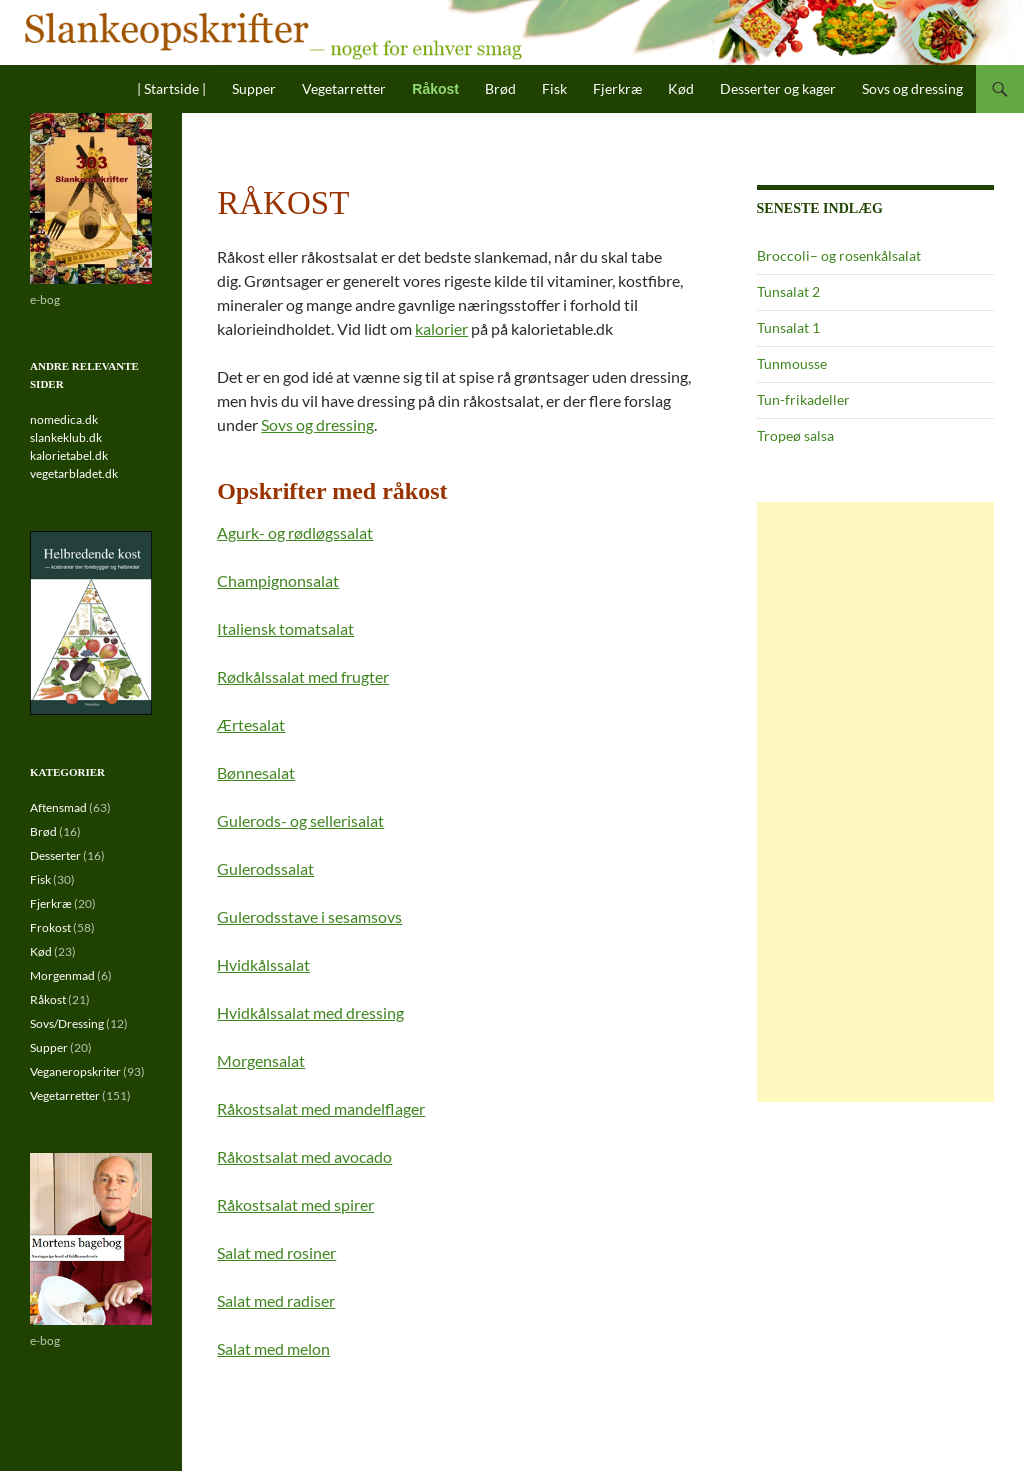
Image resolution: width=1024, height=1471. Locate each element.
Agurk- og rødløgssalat (295, 532)
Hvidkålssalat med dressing (310, 1012)
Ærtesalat (251, 724)
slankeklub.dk (66, 437)
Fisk (554, 88)
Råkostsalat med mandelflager (321, 1108)
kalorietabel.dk (69, 455)
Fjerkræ (617, 88)
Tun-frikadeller (803, 399)
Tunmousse (792, 363)
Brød (500, 88)
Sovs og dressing (912, 88)
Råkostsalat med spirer (295, 1204)
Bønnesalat (256, 772)
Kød (681, 88)
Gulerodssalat (265, 868)
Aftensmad (58, 807)
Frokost (50, 927)
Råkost (435, 89)
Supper (254, 88)
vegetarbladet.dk (74, 473)
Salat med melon (273, 1348)
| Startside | (171, 88)
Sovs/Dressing (67, 1023)
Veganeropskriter (75, 1071)
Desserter (55, 855)
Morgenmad (62, 975)
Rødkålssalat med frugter (303, 676)
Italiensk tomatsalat (285, 628)
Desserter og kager (778, 88)
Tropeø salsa (795, 435)
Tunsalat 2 (788, 291)
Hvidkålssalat (263, 964)
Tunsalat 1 (788, 327)
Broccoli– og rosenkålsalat (839, 255)
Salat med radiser (276, 1300)
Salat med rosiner (276, 1252)
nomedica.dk (64, 419)
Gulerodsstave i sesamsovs (309, 916)
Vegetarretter (344, 88)
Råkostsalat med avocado (304, 1156)
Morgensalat (261, 1060)
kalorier (441, 328)
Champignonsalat (278, 580)
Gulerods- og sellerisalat (300, 820)
